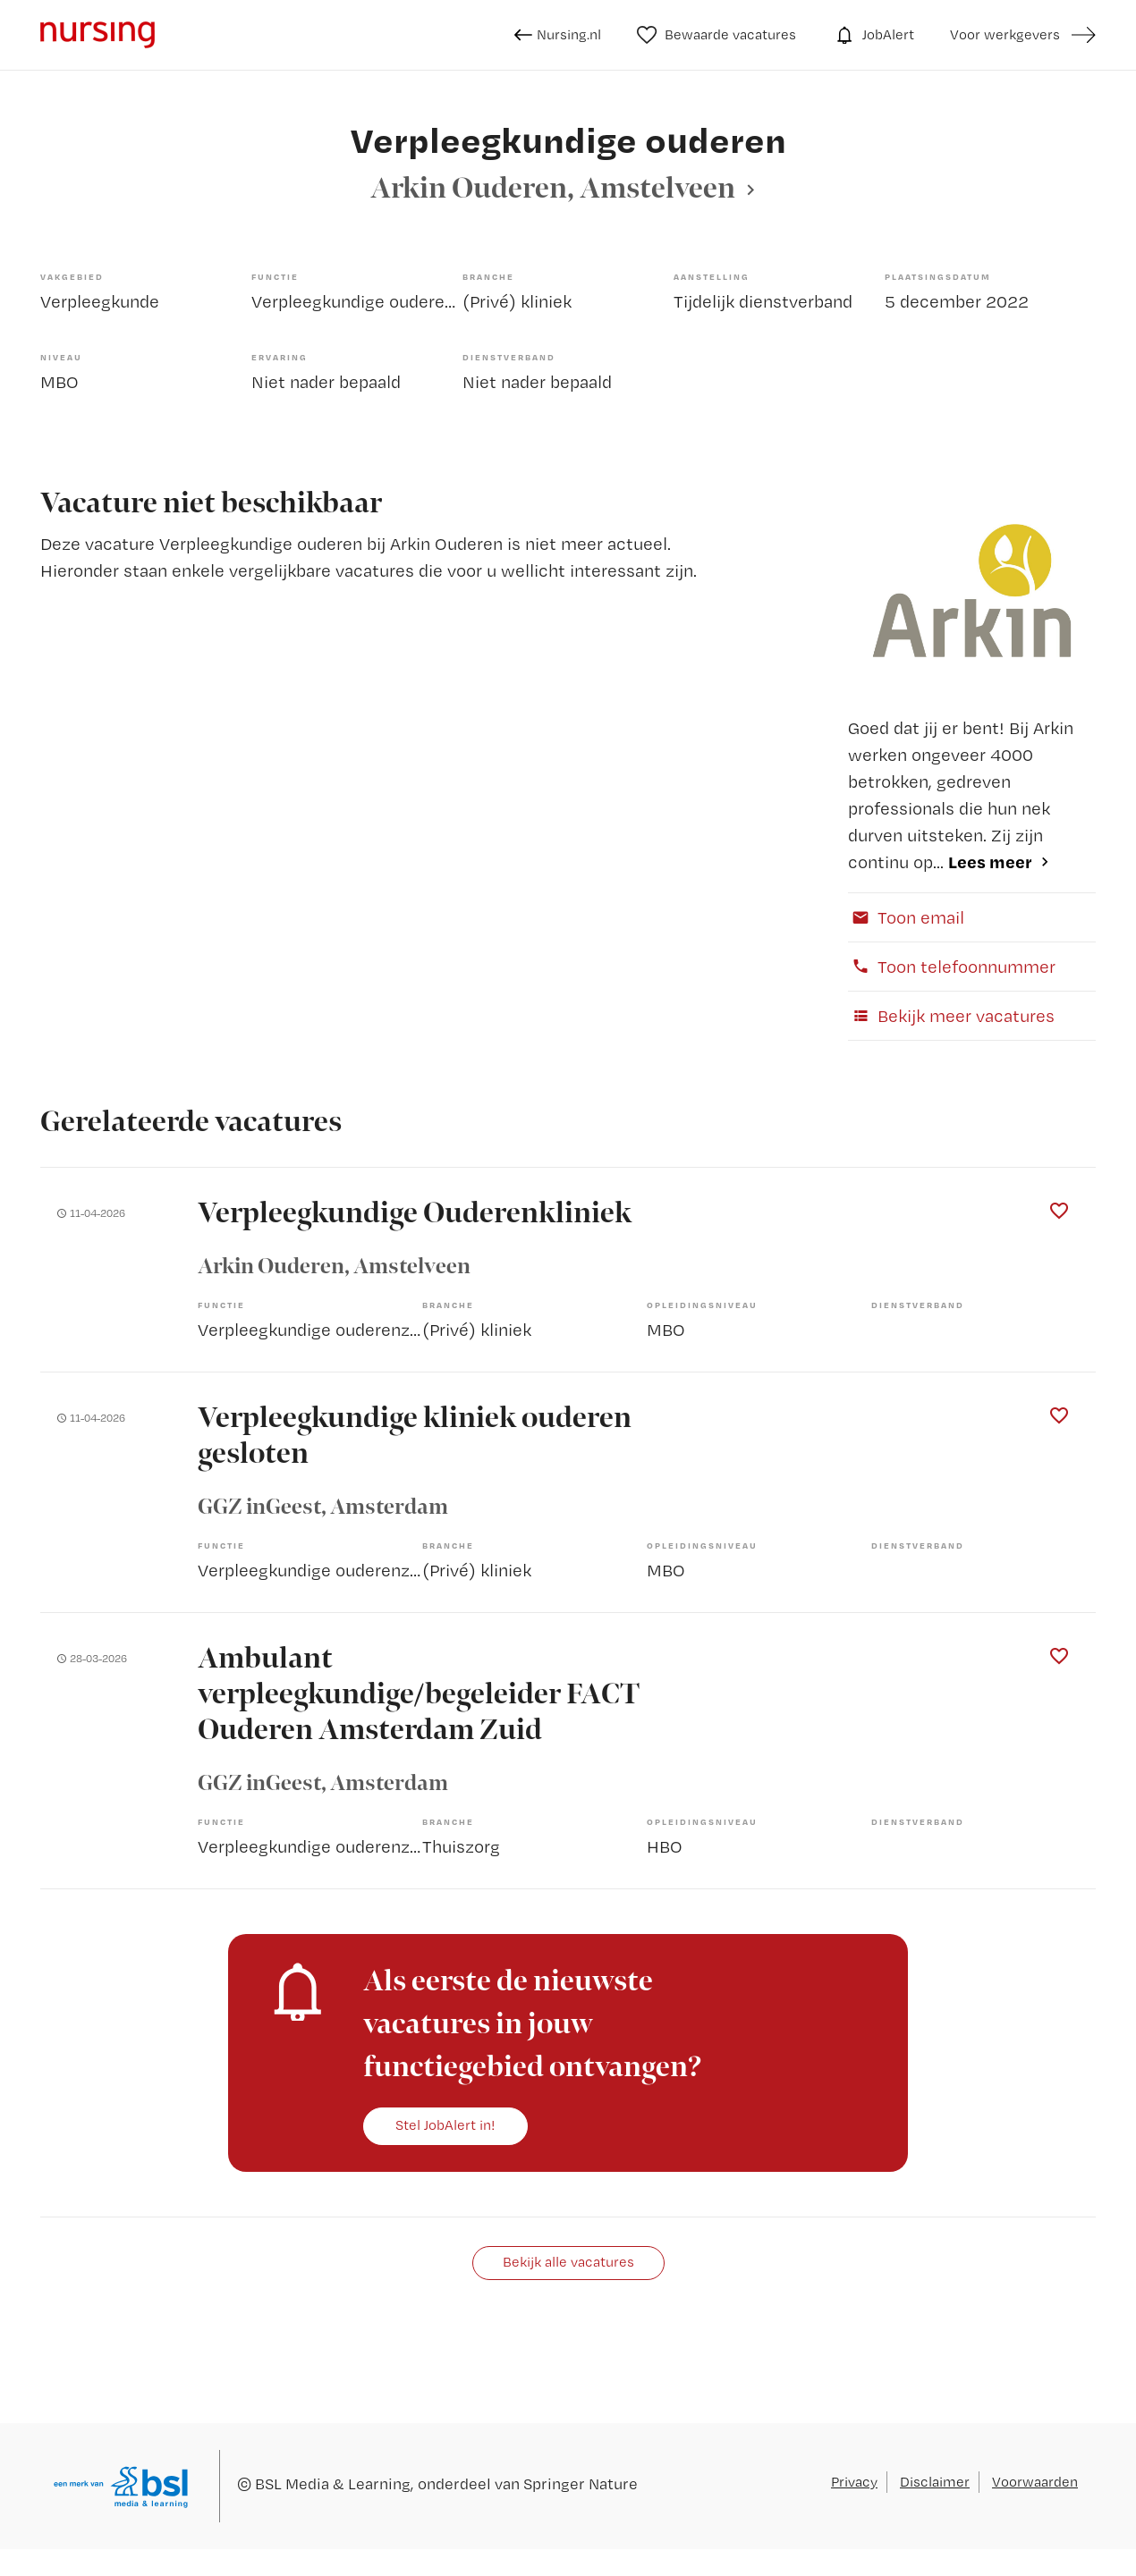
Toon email (906, 917)
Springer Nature (580, 2483)
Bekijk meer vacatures (951, 1015)
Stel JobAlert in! (445, 2124)
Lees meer (990, 861)
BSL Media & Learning (333, 2483)
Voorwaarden (1035, 2481)
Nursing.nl (557, 35)
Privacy (854, 2481)
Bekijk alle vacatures (568, 2261)
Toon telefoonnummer (951, 966)
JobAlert (873, 35)
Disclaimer (935, 2481)
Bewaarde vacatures (717, 35)
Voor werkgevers (1005, 34)
